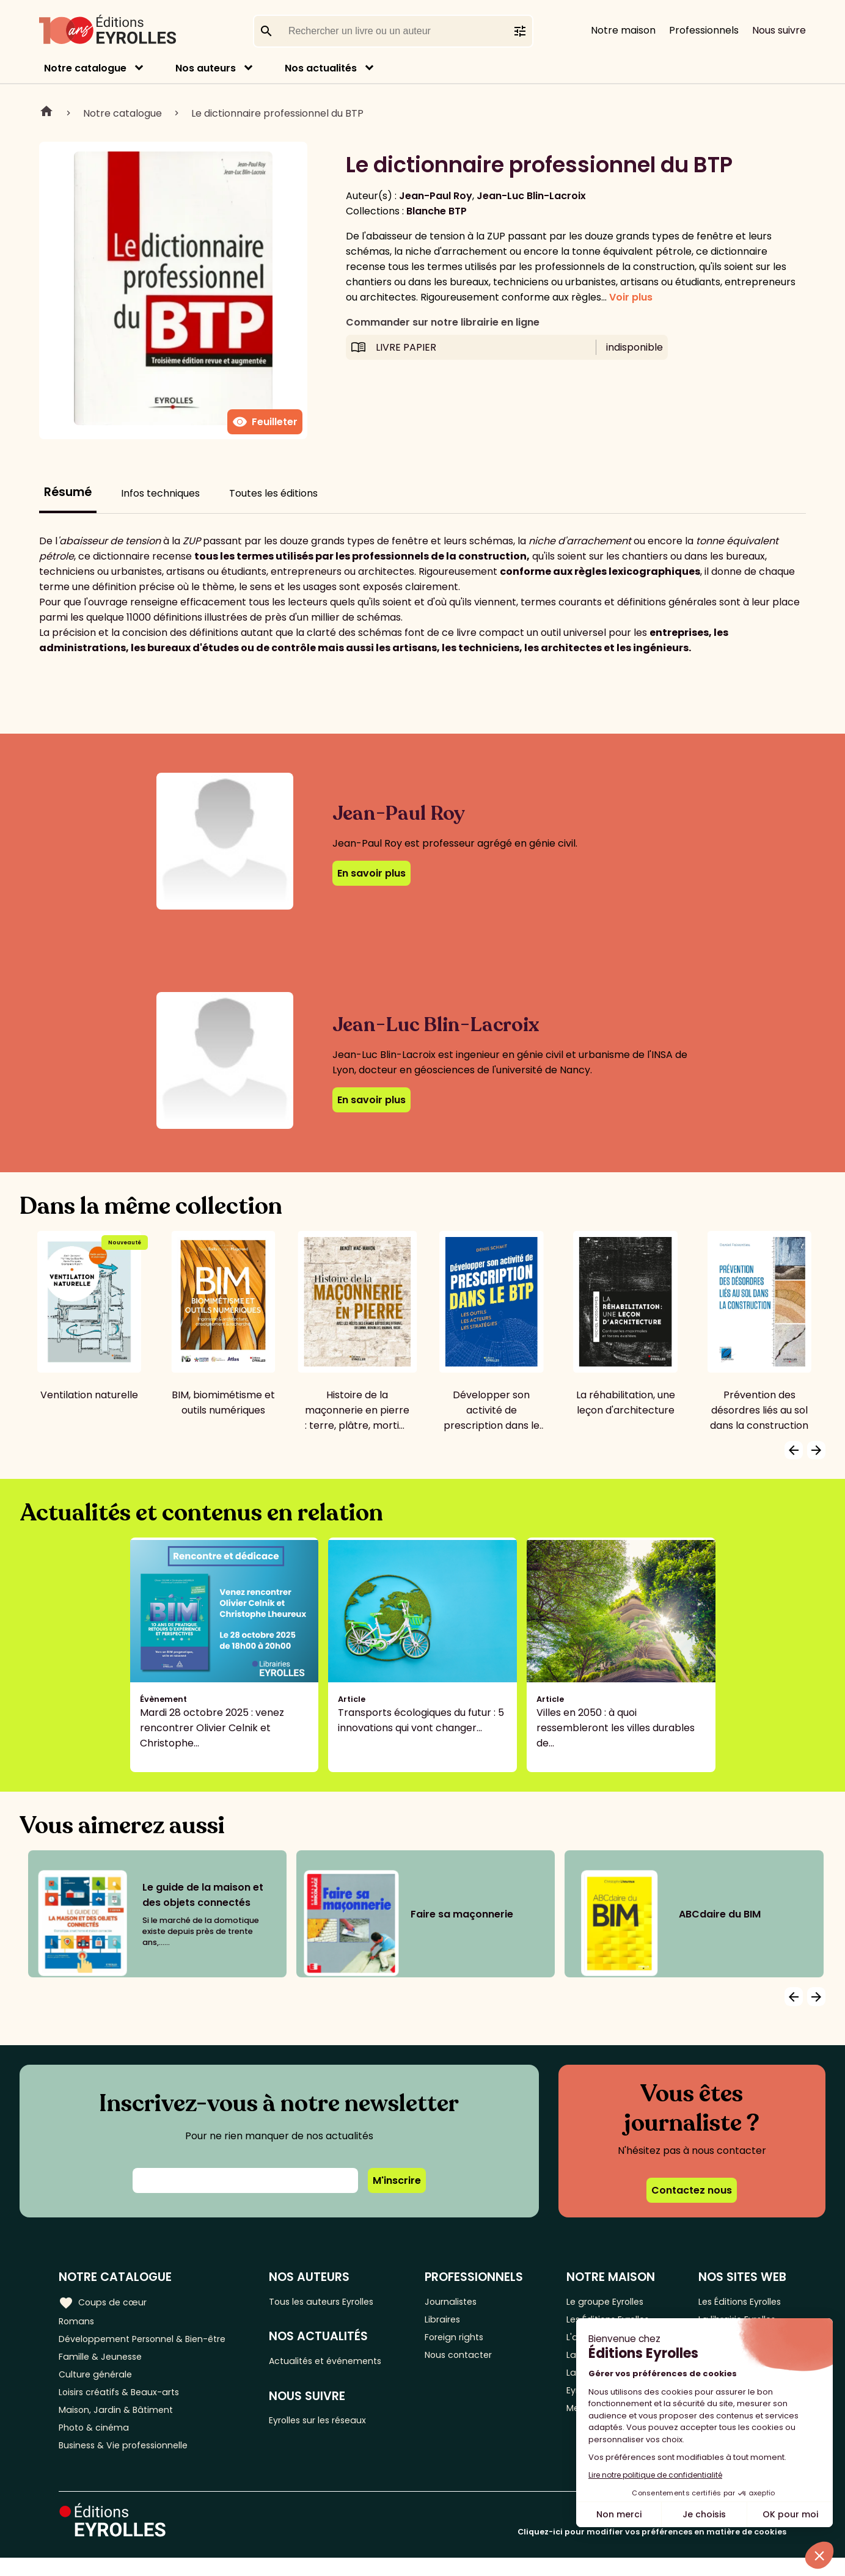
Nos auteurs (205, 68)
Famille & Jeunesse (104, 2362)
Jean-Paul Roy (435, 196)
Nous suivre (779, 30)
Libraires (455, 2322)
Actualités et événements (341, 2364)
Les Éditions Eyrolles (739, 2301)
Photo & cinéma (97, 2443)
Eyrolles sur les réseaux (334, 2426)
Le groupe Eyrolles (609, 2301)
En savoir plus (371, 873)
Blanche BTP (436, 211)
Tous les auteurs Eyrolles (338, 2301)
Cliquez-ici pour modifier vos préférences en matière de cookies (652, 2550)
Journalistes (464, 2301)
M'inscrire (397, 2180)
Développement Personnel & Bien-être (153, 2342)
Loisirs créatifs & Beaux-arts (125, 2402)
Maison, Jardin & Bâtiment (121, 2422)
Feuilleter (265, 422)
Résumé (68, 492)
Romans (78, 2322)
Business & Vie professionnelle (130, 2463)
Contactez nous (691, 2190)
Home (46, 113)
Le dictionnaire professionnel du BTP (277, 113)
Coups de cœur (105, 2301)
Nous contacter (472, 2362)
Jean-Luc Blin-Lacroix (531, 196)
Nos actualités (321, 68)
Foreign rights (468, 2342)
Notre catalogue (85, 68)
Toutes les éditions (273, 493)
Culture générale (99, 2382)
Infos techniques (160, 493)
